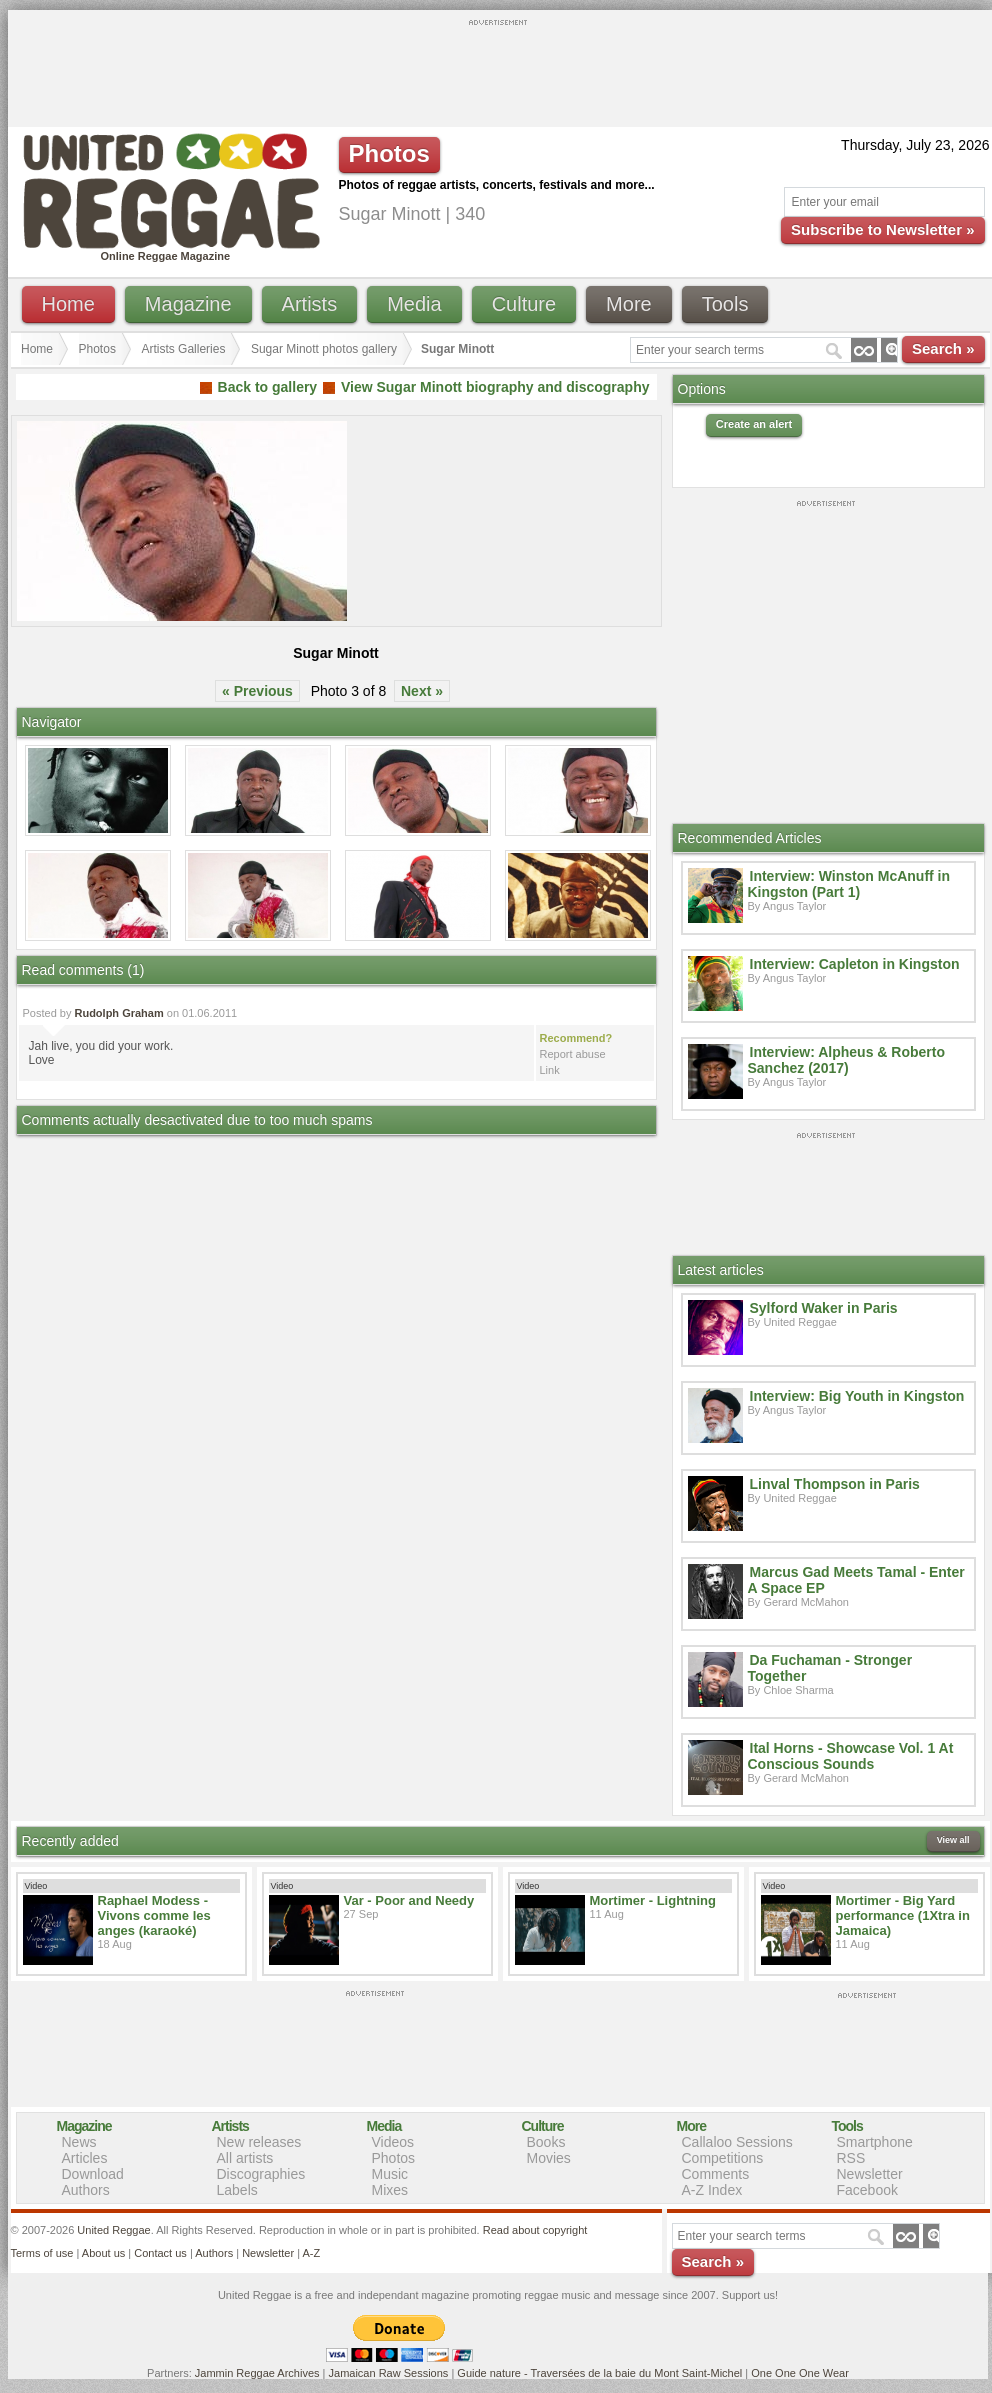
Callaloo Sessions (737, 2142)
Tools (725, 304)
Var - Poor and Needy (409, 1900)
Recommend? (576, 1038)
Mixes (390, 2190)
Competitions (723, 2158)
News (79, 2142)
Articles (85, 2158)
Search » (943, 348)
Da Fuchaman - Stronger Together (830, 1668)
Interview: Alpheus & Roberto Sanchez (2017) (847, 1060)
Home (68, 304)
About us (103, 2253)
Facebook (867, 2190)
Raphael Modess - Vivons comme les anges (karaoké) (154, 1915)
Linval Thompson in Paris (835, 1484)
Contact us (160, 2253)
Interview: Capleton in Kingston (855, 964)
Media (414, 304)
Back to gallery (268, 387)
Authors (86, 2190)
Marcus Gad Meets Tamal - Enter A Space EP (856, 1580)
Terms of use (42, 2253)
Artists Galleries (183, 349)
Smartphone (875, 2142)
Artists (310, 304)
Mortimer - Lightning (653, 1900)
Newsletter (870, 2174)
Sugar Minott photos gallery (324, 349)
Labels (237, 2190)
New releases (259, 2142)
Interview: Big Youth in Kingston (857, 1396)
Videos (393, 2142)
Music (390, 2174)
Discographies (261, 2174)
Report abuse (573, 1054)
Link (550, 1070)
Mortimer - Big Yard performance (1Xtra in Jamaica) (903, 1915)
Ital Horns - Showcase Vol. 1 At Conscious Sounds (851, 1756)
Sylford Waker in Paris (824, 1308)
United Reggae (113, 2230)
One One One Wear (800, 2373)
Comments (716, 2174)
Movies (549, 2158)
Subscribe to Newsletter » (882, 229)
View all (953, 1840)
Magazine (188, 304)
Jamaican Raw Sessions (389, 2373)
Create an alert (754, 424)
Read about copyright (535, 2230)
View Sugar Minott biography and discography (495, 387)
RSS (851, 2158)
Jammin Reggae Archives (257, 2373)
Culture (524, 304)
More (629, 304)
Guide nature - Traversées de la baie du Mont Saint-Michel (599, 2373)
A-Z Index (712, 2190)
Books (546, 2142)
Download (93, 2174)
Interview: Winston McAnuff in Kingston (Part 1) (849, 884)
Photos (97, 349)
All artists (245, 2158)
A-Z (311, 2253)
